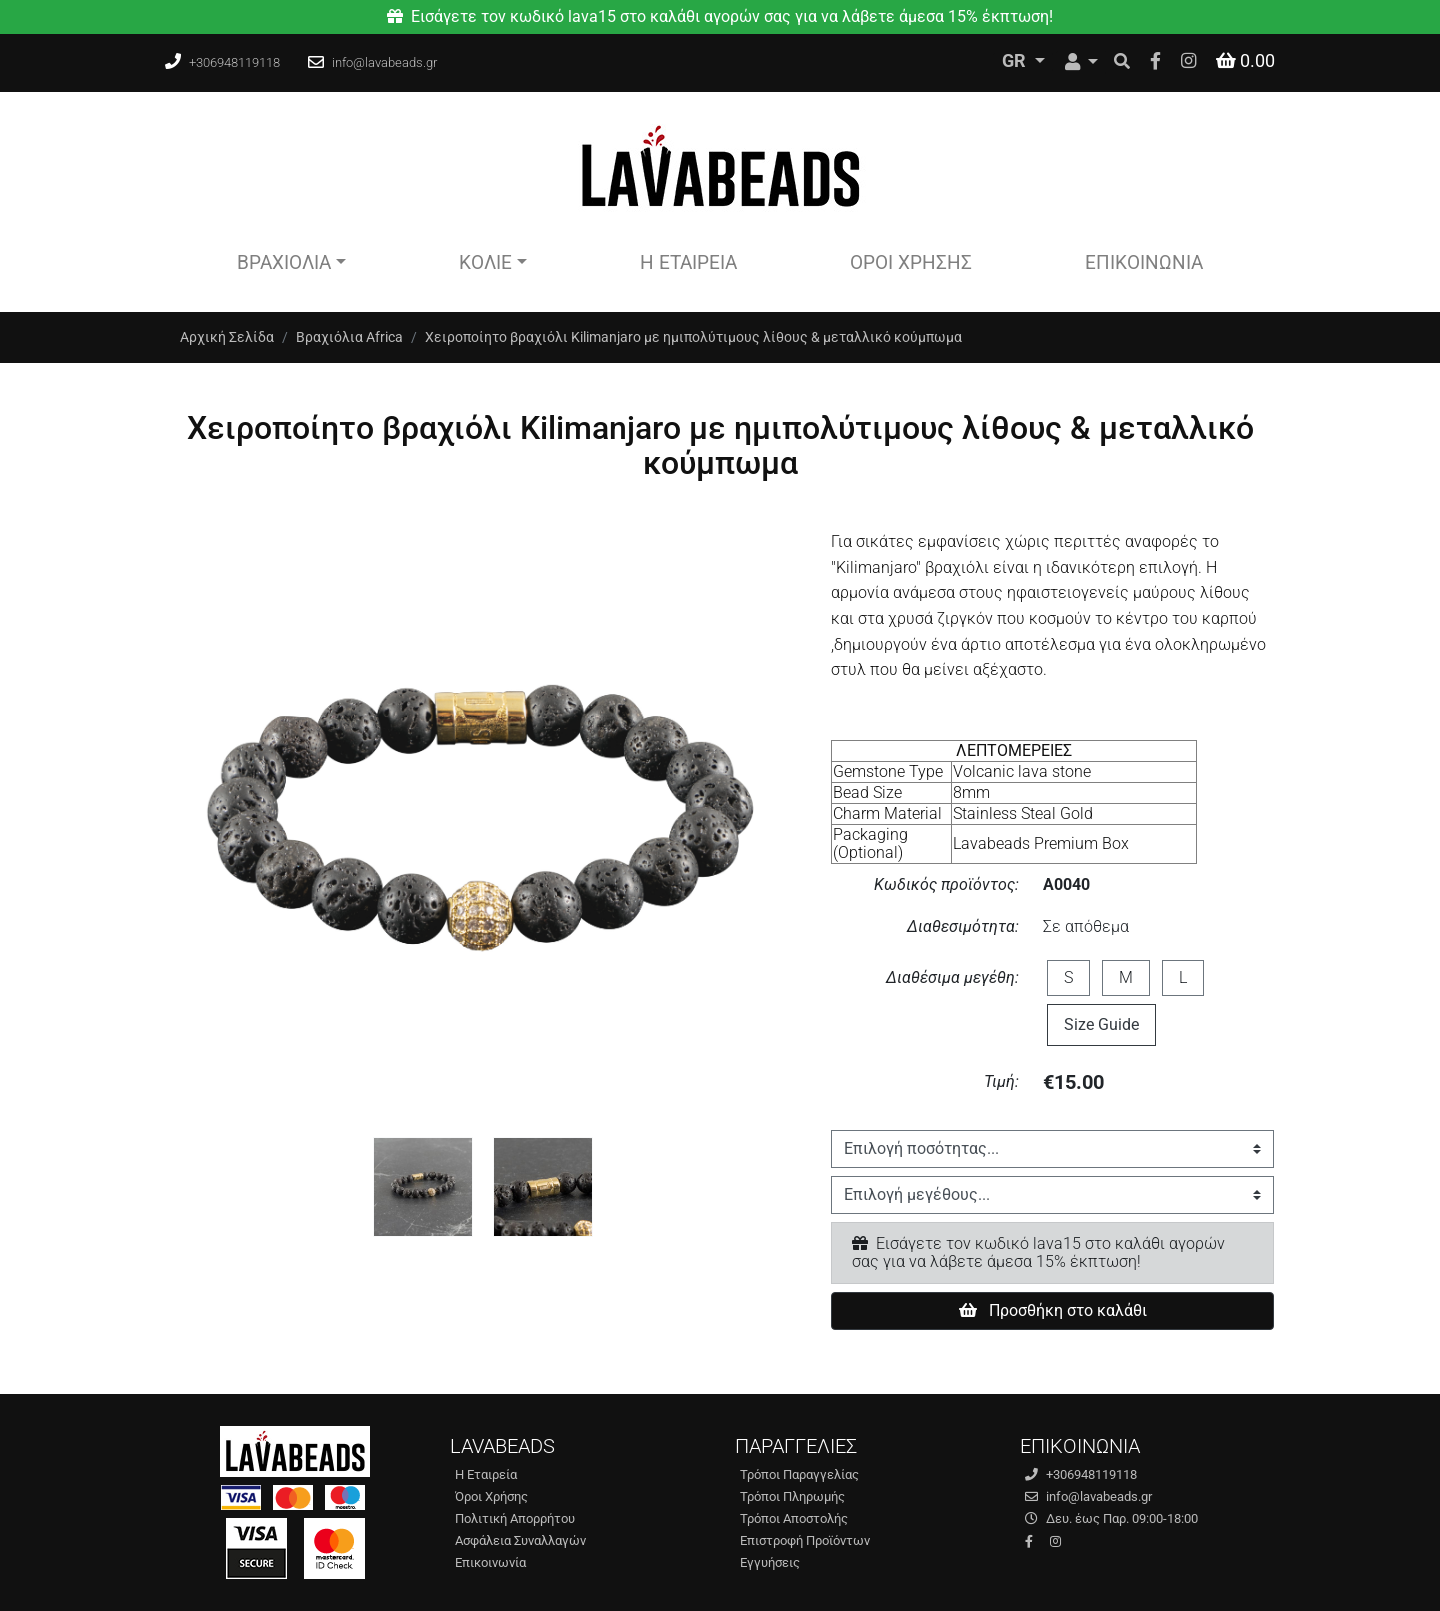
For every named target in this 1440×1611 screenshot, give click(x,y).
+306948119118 (234, 62)
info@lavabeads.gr (384, 62)
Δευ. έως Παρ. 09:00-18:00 (1111, 1518)
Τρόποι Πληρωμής (792, 1496)
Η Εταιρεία (688, 262)
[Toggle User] (1081, 62)
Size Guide (1101, 1024)
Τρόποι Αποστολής (794, 1518)
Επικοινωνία (1144, 262)
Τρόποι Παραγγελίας (799, 1474)
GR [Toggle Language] (1016, 61)
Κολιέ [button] (485, 262)
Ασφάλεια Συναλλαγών (520, 1540)
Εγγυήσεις (770, 1562)
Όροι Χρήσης (911, 262)
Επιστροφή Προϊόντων (805, 1540)
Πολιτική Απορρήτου (515, 1518)
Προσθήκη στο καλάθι (1053, 1310)
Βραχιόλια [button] (284, 262)
